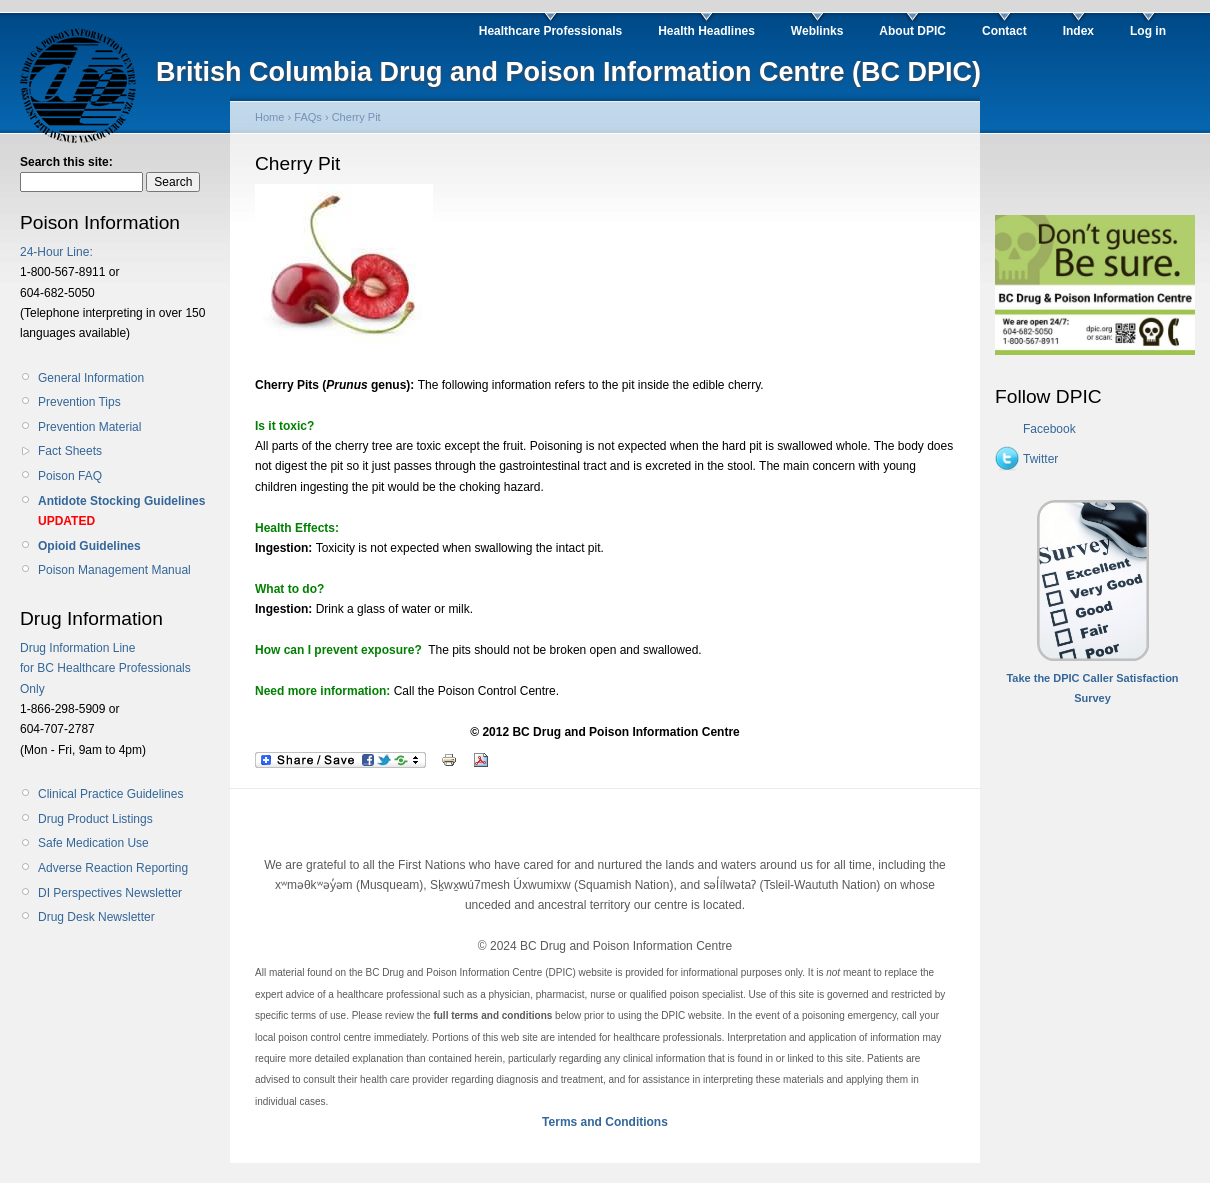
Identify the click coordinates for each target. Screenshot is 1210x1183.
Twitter (1040, 459)
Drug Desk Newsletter (96, 917)
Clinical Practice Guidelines (110, 794)
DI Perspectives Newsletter (110, 893)
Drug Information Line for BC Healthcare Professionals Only (105, 668)
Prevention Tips (79, 402)
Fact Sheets (70, 451)
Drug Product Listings (95, 819)
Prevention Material (89, 427)
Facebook (1049, 429)
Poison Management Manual (114, 570)
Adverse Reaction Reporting (113, 868)
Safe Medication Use (93, 843)
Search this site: (66, 162)
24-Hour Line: (56, 252)
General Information (91, 378)
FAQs (308, 117)
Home (269, 117)
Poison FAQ (70, 476)
